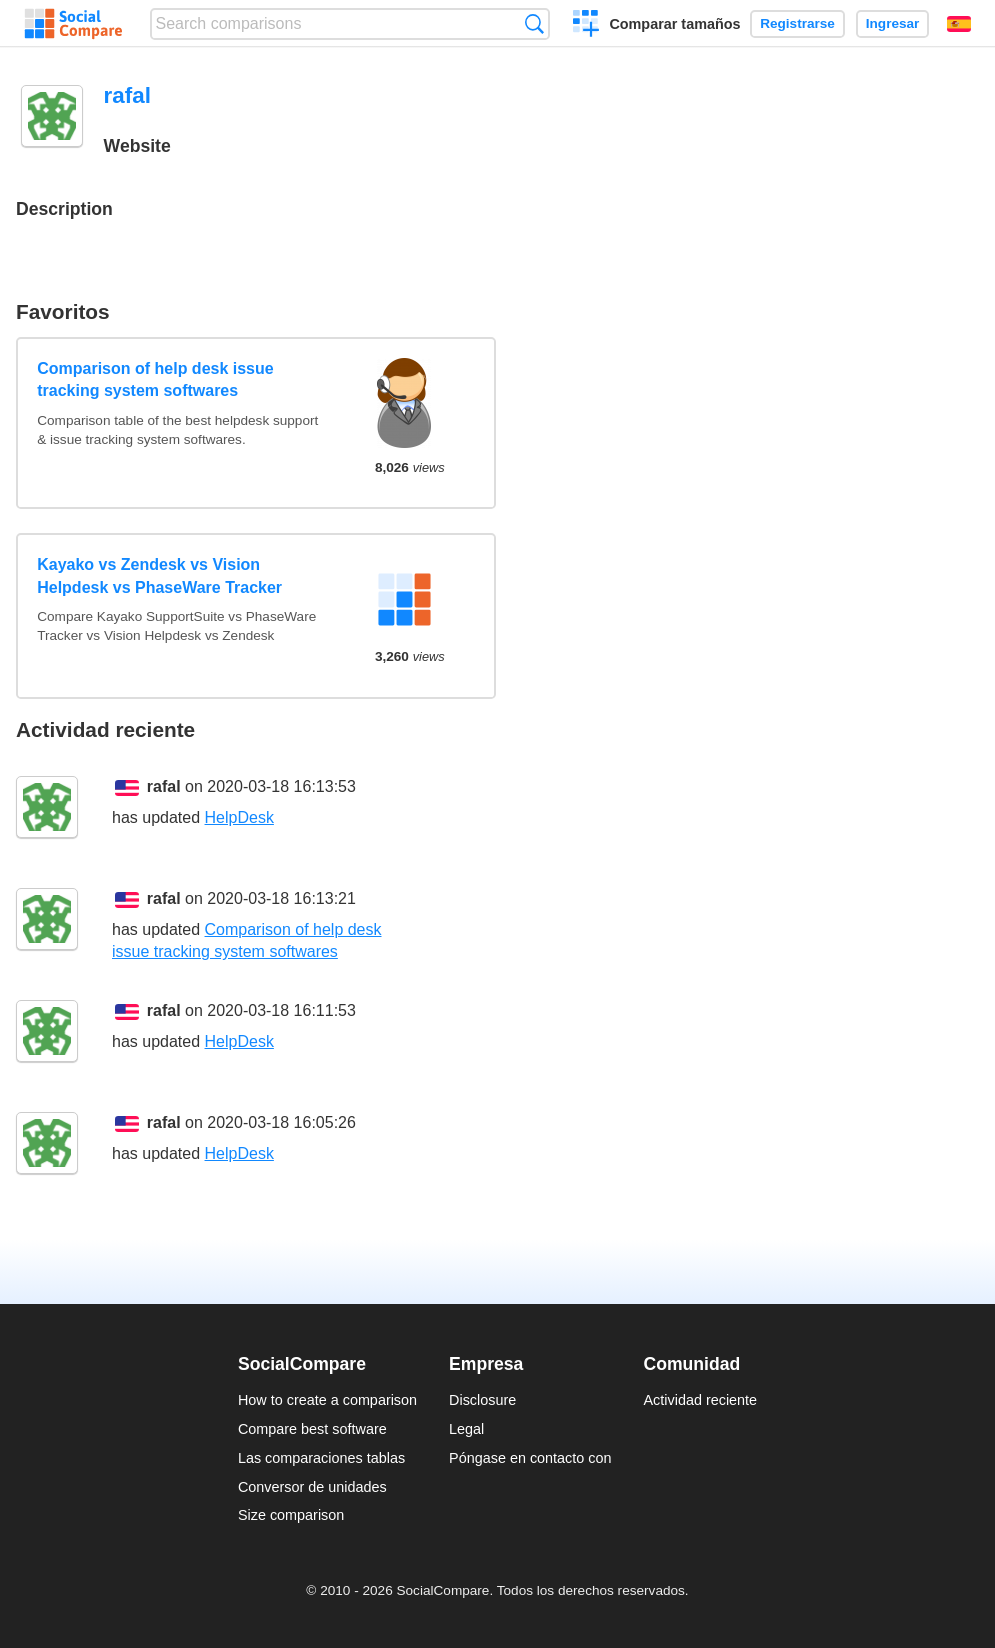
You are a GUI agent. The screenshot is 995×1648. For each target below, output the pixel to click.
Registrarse (797, 23)
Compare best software (312, 1429)
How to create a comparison (327, 1400)
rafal (164, 786)
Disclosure (482, 1400)
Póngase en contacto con (530, 1458)
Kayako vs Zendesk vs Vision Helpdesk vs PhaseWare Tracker (159, 575)
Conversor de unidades (312, 1487)
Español (959, 24)
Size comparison (291, 1515)
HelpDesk (239, 817)
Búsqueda (534, 23)
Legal (466, 1429)
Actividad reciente (701, 1400)
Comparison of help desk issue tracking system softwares (155, 379)
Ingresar (893, 23)
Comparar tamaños (674, 24)
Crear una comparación (586, 26)
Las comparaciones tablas (321, 1458)
